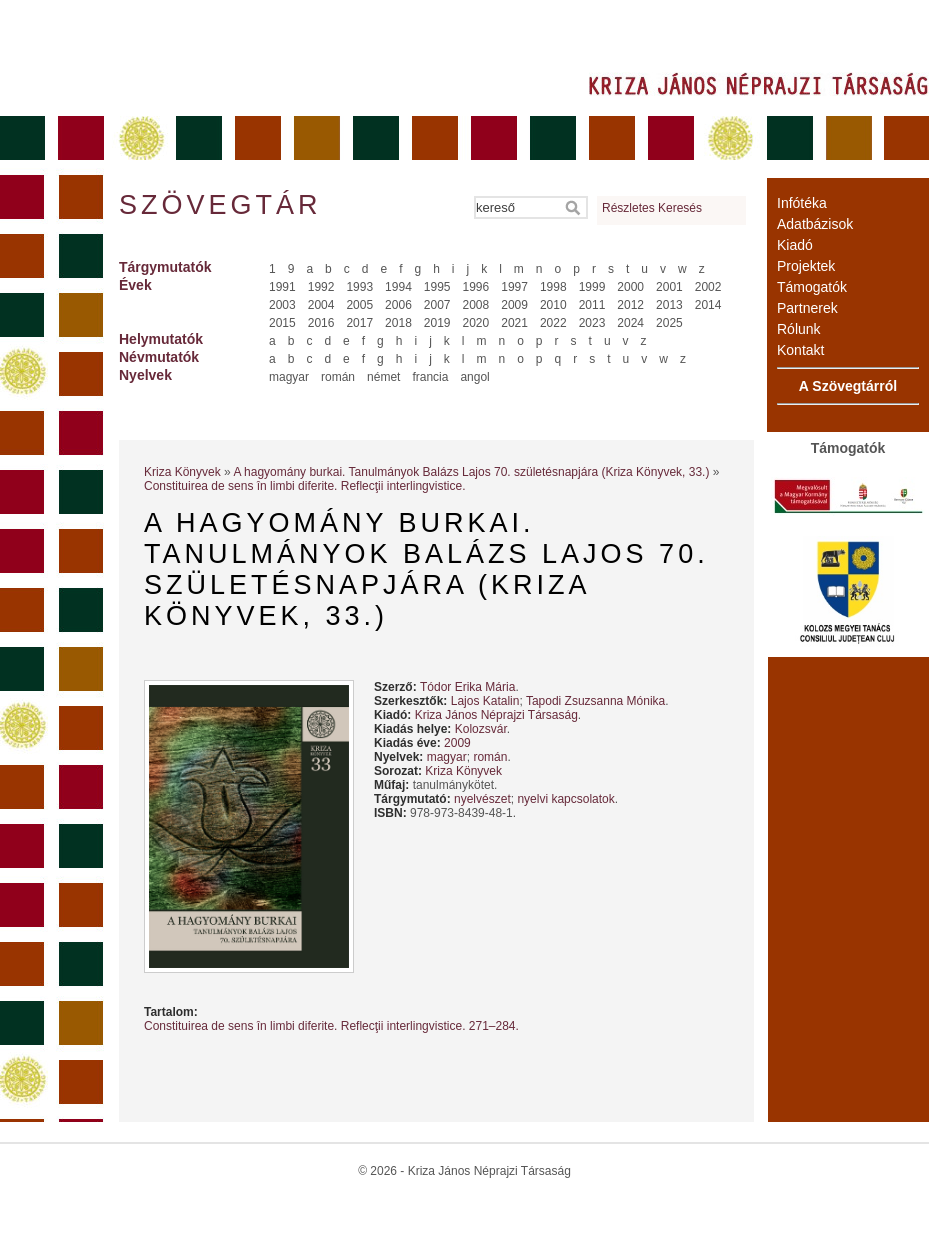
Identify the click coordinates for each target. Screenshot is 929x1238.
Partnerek (807, 308)
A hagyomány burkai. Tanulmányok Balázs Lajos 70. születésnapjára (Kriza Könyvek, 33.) (471, 472)
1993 (359, 287)
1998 (553, 287)
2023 (592, 323)
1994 (398, 287)
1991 (282, 287)
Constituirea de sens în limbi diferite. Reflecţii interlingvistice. (304, 486)
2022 (553, 323)
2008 (476, 305)
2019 (437, 323)
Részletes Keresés (652, 208)
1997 (514, 287)
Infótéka (802, 203)
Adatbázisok (815, 224)
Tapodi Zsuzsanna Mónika (595, 701)
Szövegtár (219, 205)
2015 (282, 323)
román (338, 377)
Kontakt (800, 350)
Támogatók (812, 287)
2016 (321, 323)
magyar (289, 377)
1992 (321, 287)
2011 (592, 305)
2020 (476, 323)
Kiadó (795, 245)
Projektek (806, 266)
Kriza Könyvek (182, 472)
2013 (669, 305)
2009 (514, 305)
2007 (437, 305)
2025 (669, 323)
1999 (592, 287)
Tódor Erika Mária (467, 687)
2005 (359, 305)
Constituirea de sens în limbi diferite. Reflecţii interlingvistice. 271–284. (331, 1026)
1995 (437, 287)
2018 (398, 323)
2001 (669, 287)
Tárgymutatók (165, 267)
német (383, 377)
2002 (708, 287)
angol (474, 377)
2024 (630, 323)
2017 (359, 323)
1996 (476, 287)
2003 (282, 305)
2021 (514, 323)
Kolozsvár (481, 729)
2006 (398, 305)
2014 (708, 305)
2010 (553, 305)
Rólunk (799, 329)
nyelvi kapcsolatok (565, 799)
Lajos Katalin (485, 701)
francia (430, 377)
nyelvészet (482, 799)
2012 (630, 305)
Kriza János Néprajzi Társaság (496, 715)
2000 (630, 287)
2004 (321, 305)
